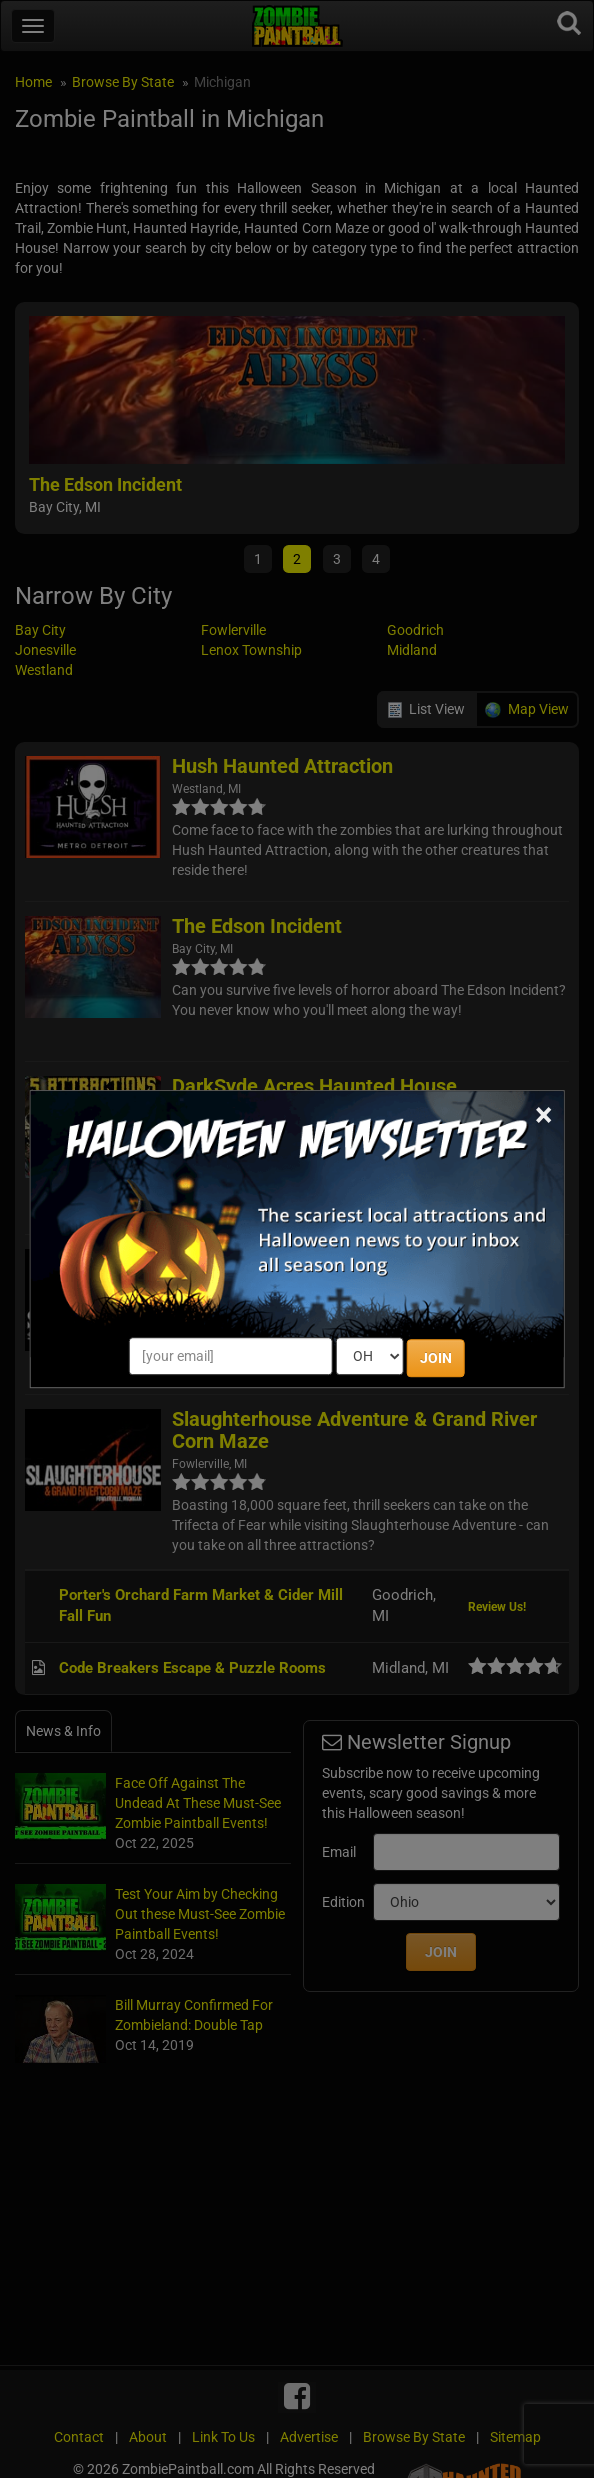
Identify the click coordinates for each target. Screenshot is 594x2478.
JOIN (436, 1358)
